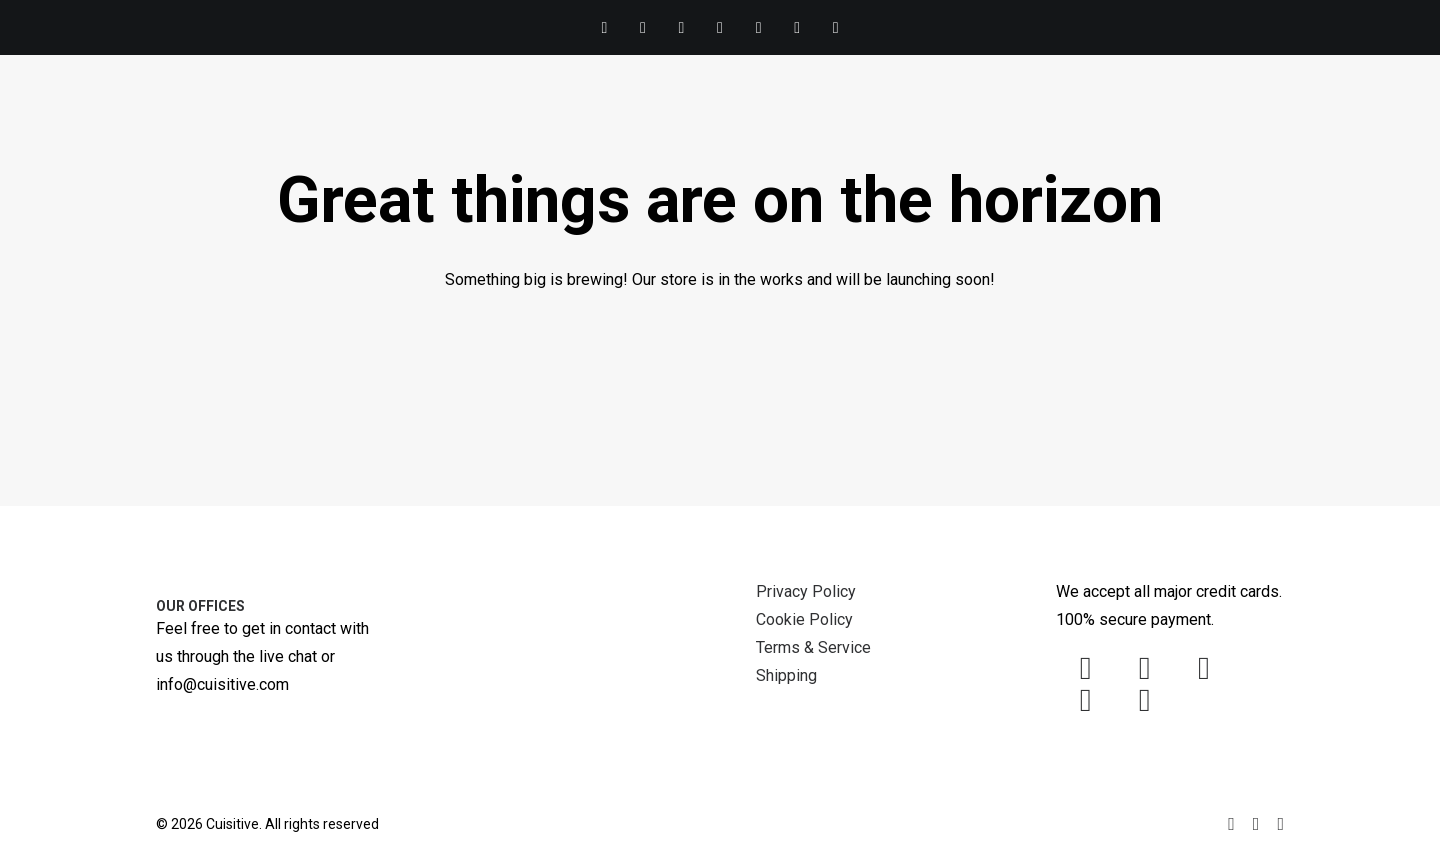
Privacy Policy (806, 591)
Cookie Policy (804, 619)
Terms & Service (813, 647)
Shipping (786, 675)
